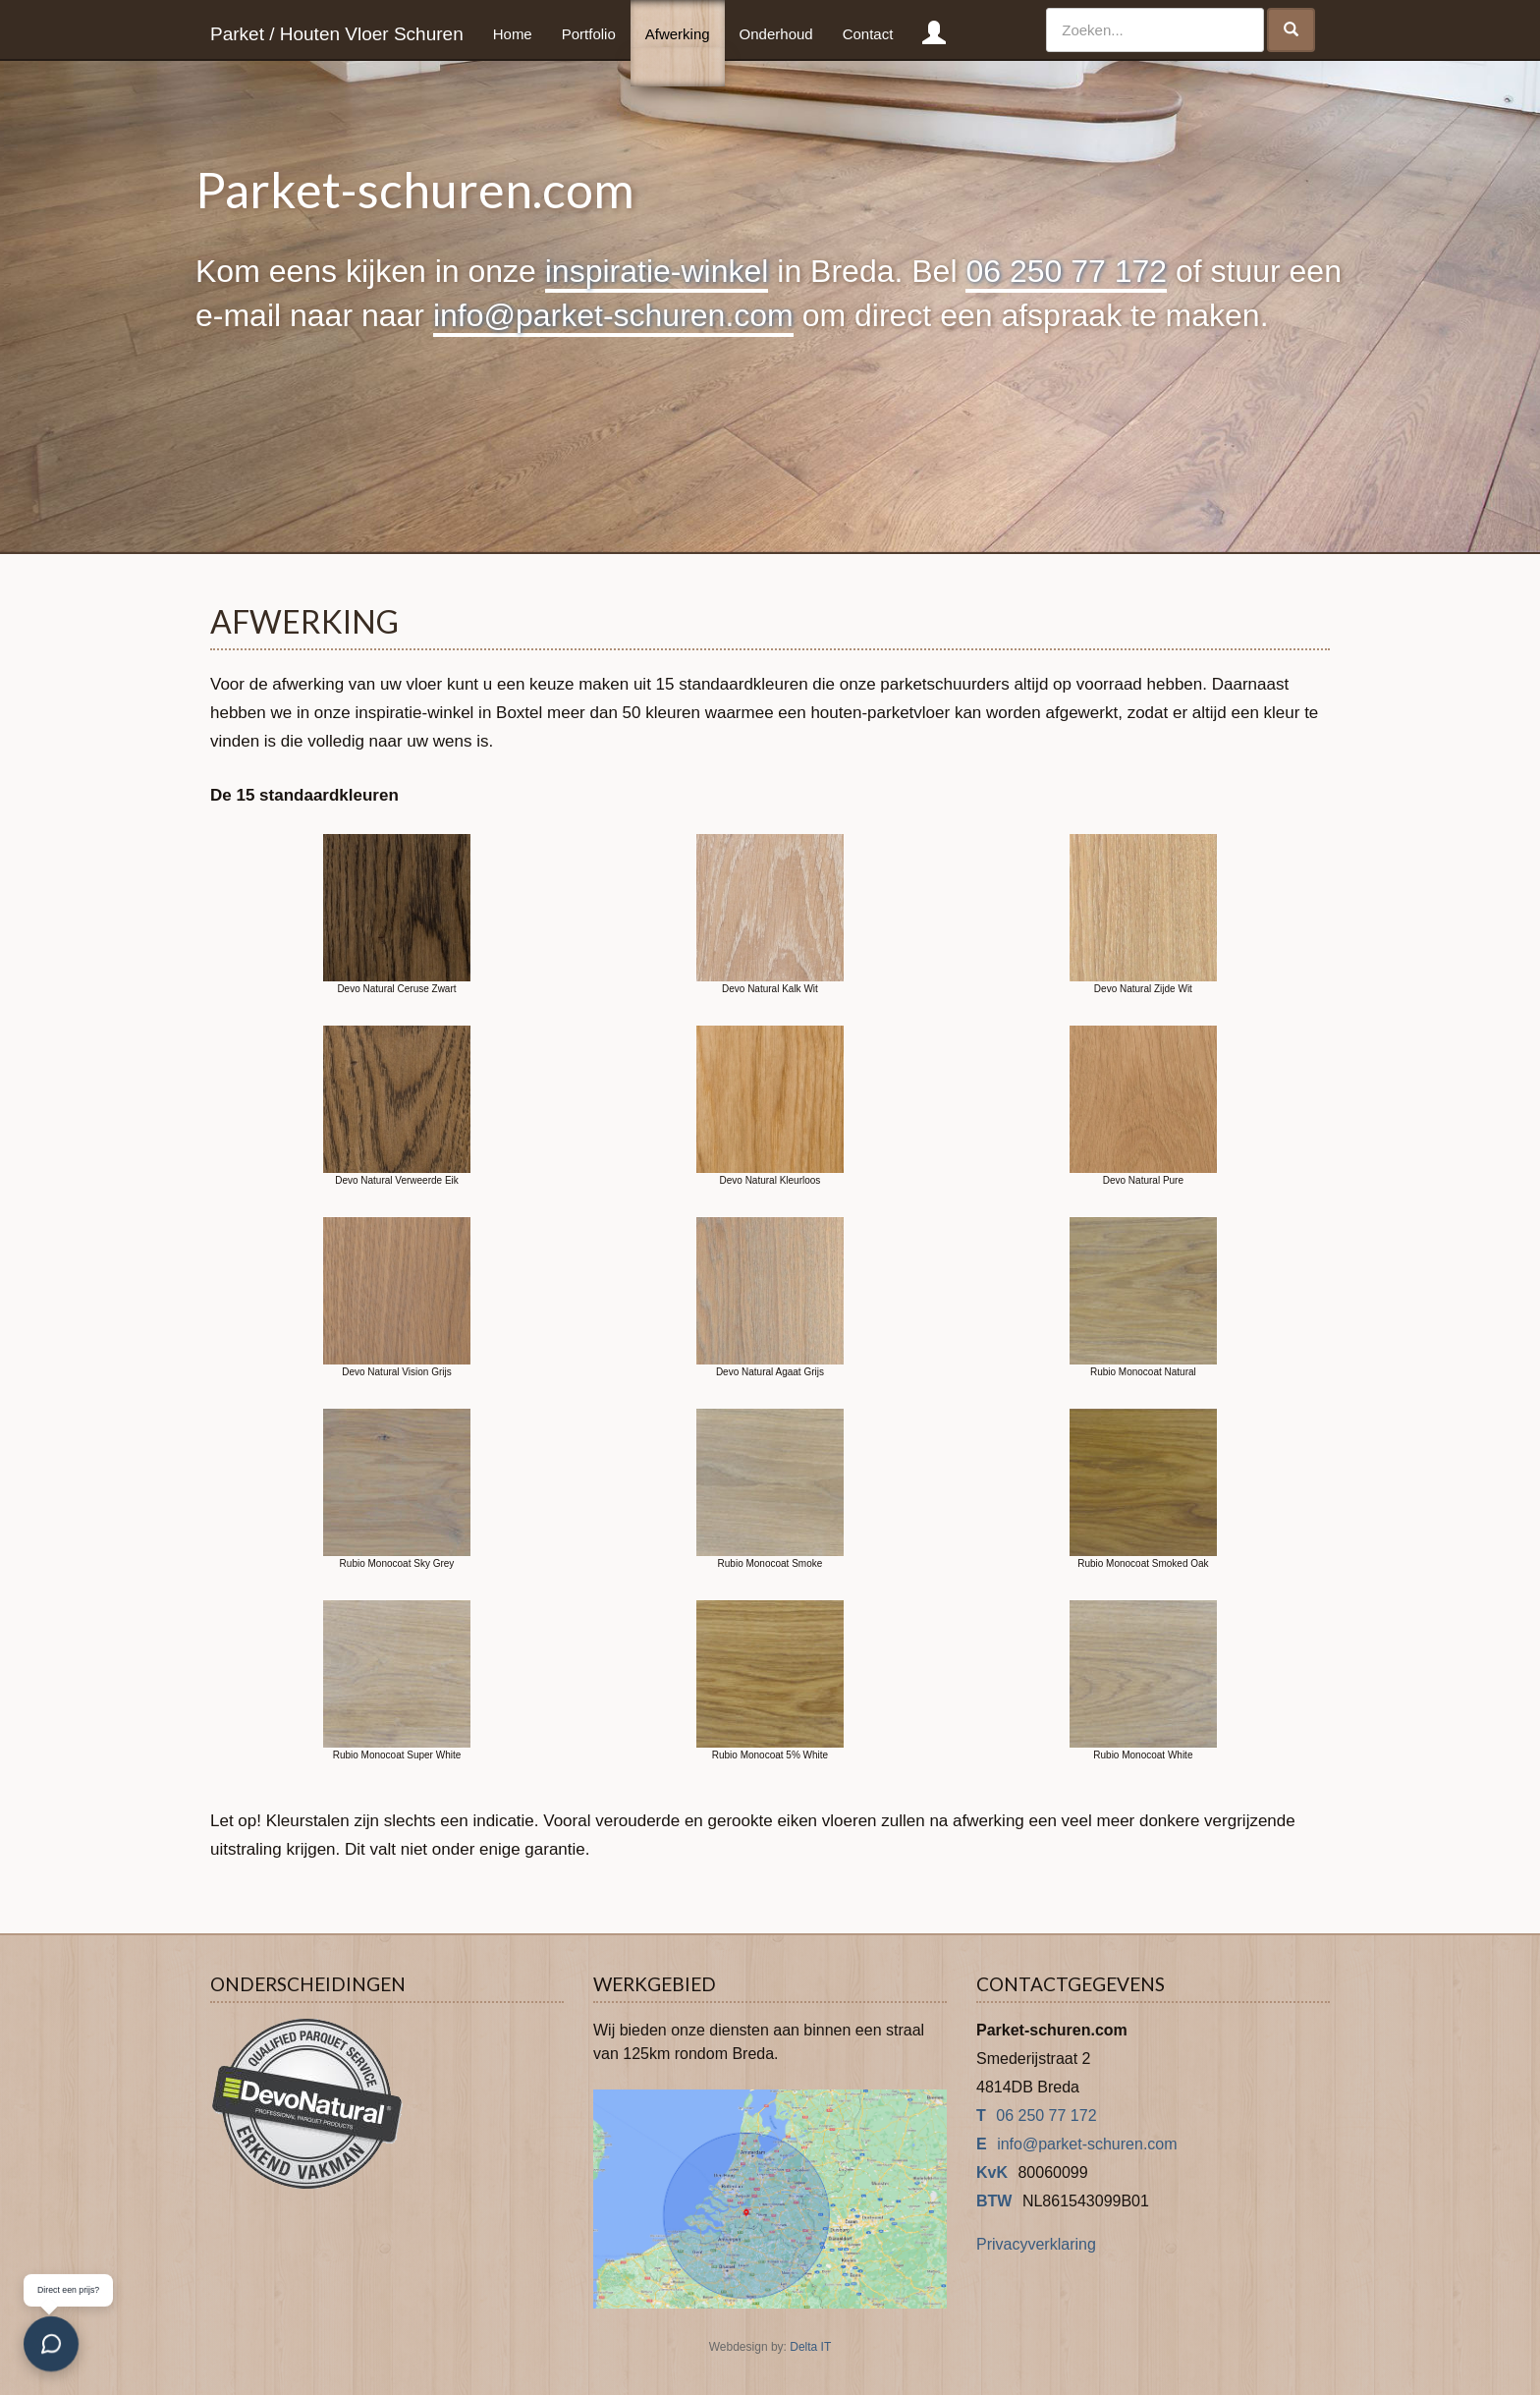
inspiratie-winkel (657, 271)
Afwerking (677, 34)
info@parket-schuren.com (613, 315)
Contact (868, 34)
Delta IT (810, 2347)
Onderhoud (776, 34)
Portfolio (589, 34)
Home (512, 34)
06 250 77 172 (1066, 271)
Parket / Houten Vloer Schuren (337, 34)
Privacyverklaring (1036, 2244)
